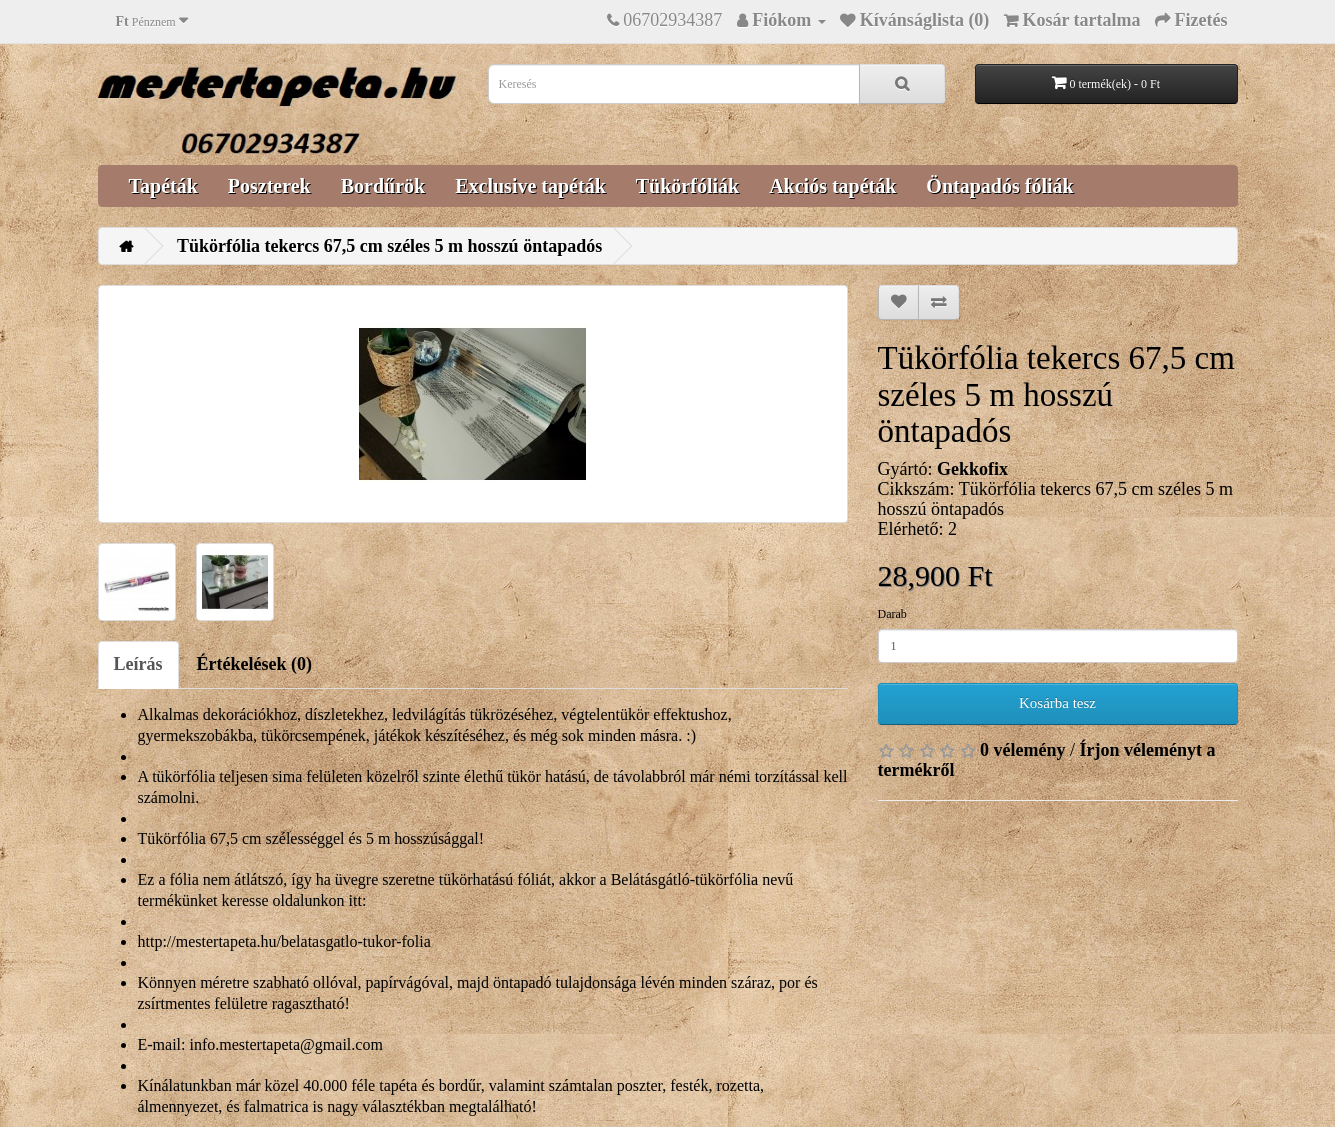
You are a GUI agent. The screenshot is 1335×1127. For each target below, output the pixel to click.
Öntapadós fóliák (999, 186)
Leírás (138, 664)
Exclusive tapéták (530, 186)
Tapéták (163, 186)
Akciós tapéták (832, 186)
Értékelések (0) (254, 664)
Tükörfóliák (687, 186)
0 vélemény (1022, 750)
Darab (892, 614)
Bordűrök (383, 186)
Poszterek (269, 186)
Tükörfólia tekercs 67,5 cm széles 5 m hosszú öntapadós (389, 246)
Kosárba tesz (1057, 703)
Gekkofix (972, 469)
